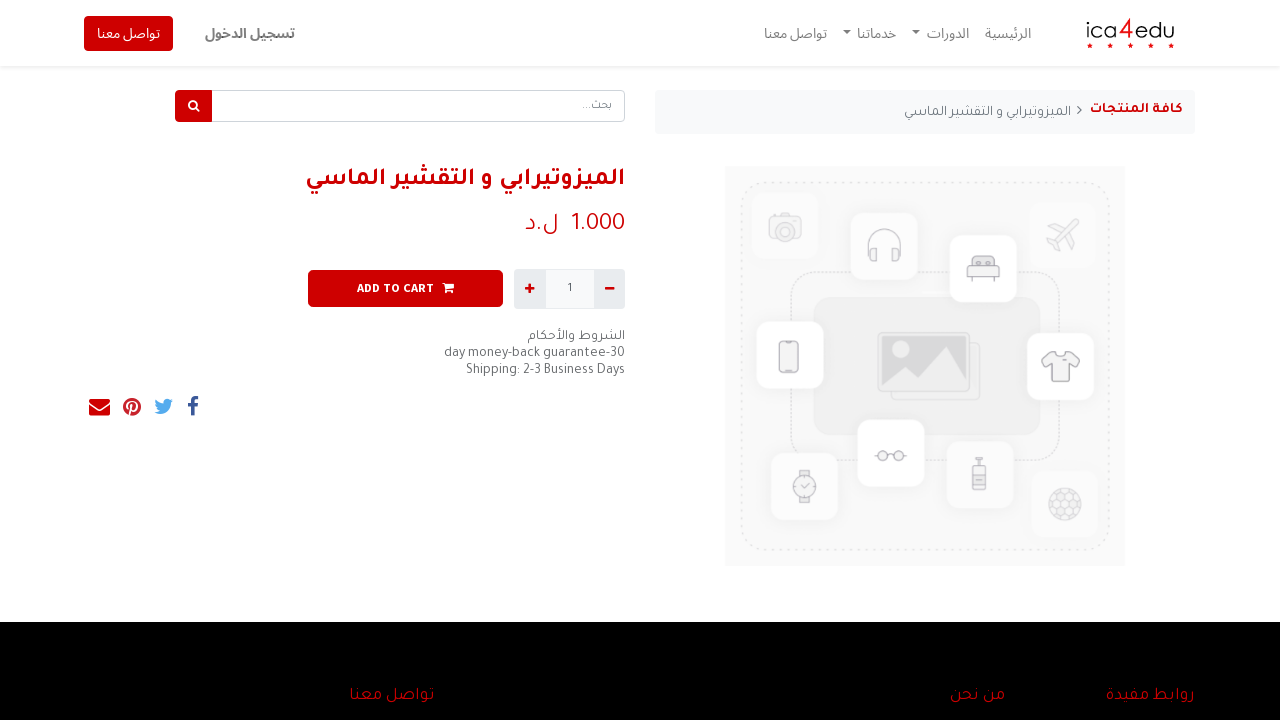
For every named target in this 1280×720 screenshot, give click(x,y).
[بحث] (193, 106)
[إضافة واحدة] (529, 289)
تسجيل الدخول (251, 33)
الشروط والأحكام (576, 337)
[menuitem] (1007, 33)
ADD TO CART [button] (405, 287)
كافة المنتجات (1136, 110)
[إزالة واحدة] (609, 289)
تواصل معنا (129, 33)
